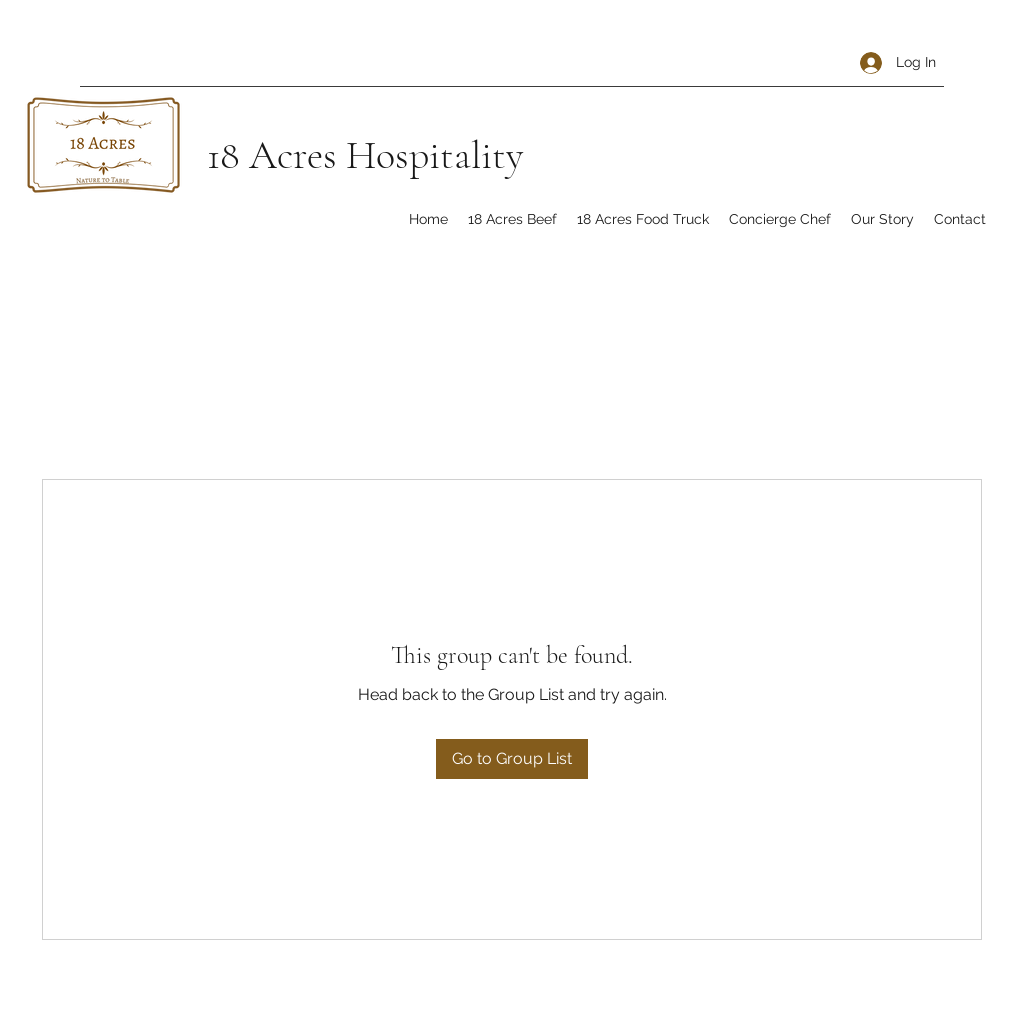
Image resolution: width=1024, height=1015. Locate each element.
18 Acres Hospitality (365, 155)
